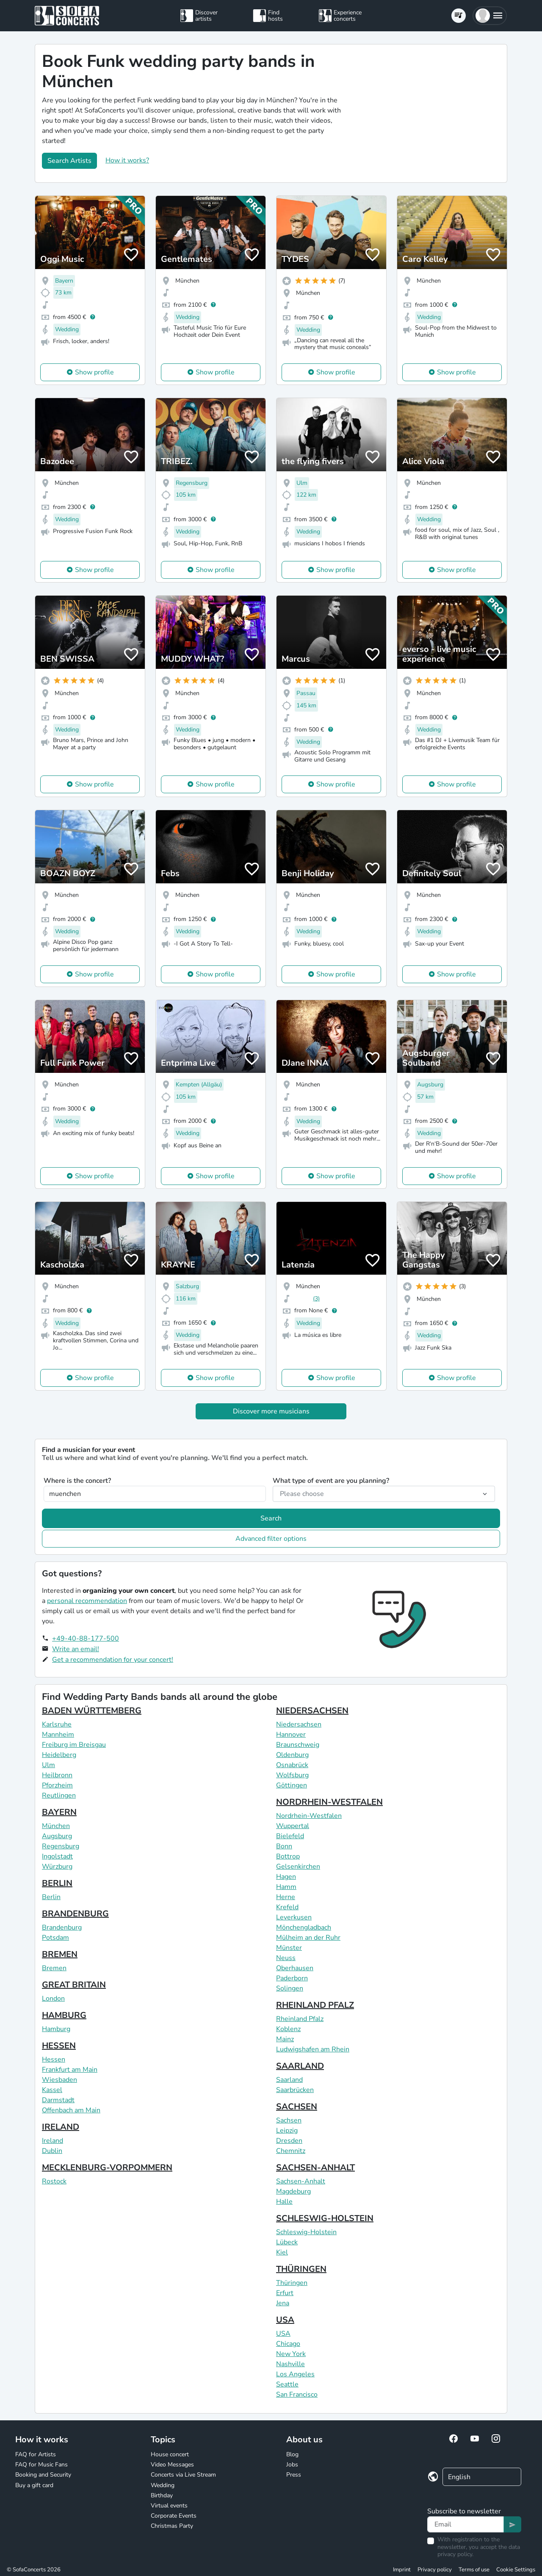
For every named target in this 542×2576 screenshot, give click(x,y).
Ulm (48, 1765)
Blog (292, 2454)
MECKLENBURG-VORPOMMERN (107, 2167)
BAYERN (59, 1812)
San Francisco (297, 2394)
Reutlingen (59, 1795)
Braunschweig (297, 1744)
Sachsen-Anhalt (300, 2181)
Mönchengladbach (303, 1927)
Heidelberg (59, 1754)
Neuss (286, 1958)
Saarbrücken (295, 2090)
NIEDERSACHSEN (312, 1710)
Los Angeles (295, 2374)
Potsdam (55, 1937)
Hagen (286, 1876)
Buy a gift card (34, 2485)
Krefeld (287, 1907)
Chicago (288, 2343)
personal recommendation (87, 1601)
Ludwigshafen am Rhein (312, 2049)
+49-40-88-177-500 (85, 1638)
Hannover (291, 1734)
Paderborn (292, 1978)
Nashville (290, 2364)
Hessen (53, 2059)
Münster (289, 1947)
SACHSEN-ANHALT (315, 2167)
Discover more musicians (271, 1411)
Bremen (54, 1968)
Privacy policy (435, 2569)
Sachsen (288, 2120)
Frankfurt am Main (69, 2069)
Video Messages (172, 2465)
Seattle (287, 2384)
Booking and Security (43, 2475)
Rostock (54, 2181)
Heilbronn (57, 1775)
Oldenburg (292, 1754)
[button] (490, 15)
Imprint (402, 2569)
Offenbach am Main (71, 2110)
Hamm (286, 1886)
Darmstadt (58, 2100)
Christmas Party (172, 2526)
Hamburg (56, 2029)
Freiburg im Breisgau (74, 1744)
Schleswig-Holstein (306, 2232)
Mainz (285, 2039)
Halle (284, 2201)
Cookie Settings (515, 2569)
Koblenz (288, 2029)
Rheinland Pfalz (300, 2018)
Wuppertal (292, 1826)
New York (291, 2354)
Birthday (162, 2495)
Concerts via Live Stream (183, 2475)
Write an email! (75, 1649)
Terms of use (474, 2569)
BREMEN (59, 1954)
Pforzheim (57, 1785)
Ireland (52, 2140)
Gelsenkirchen (298, 1866)
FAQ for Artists (35, 2454)
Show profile (94, 372)
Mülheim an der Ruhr (308, 1937)
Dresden (289, 2140)
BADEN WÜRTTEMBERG (91, 1710)
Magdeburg (293, 2191)
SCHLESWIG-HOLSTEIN (324, 2218)
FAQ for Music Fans (41, 2465)
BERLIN (57, 1883)
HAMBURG (64, 2015)
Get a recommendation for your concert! (112, 1659)
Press (293, 2475)
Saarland (289, 2079)
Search (271, 1518)
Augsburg (57, 1836)
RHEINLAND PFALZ (315, 2005)
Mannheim (58, 1734)
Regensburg (60, 1846)
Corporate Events (173, 2516)
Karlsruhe (57, 1724)
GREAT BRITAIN (74, 1984)
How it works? (127, 160)
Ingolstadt (57, 1856)
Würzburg (57, 1866)
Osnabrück (292, 1765)
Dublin (52, 2150)
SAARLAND (300, 2066)
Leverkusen (294, 1917)
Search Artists (69, 160)
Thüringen (291, 2282)
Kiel (282, 2252)
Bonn (284, 1846)
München (56, 1826)
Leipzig (287, 2130)
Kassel (52, 2090)
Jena (282, 2303)
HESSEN (59, 2045)
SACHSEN (296, 2106)
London (53, 1998)
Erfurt (284, 2293)
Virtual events (169, 2506)
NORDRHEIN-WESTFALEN (329, 1802)
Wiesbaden (59, 2079)
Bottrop (288, 1856)
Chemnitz (290, 2150)
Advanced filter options (271, 1538)
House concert (170, 2454)
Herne (285, 1897)
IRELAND (60, 2127)
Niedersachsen (298, 1724)
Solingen (289, 1988)
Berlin (51, 1897)
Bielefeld (290, 1836)
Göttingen (291, 1785)
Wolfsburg (292, 1775)
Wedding (162, 2485)
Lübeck (287, 2242)
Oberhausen (294, 1968)
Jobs (292, 2465)
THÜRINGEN (301, 2269)
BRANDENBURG (75, 1913)
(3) (316, 1299)
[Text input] (465, 2524)
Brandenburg (62, 1927)
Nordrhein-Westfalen (309, 1815)
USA (285, 2320)
